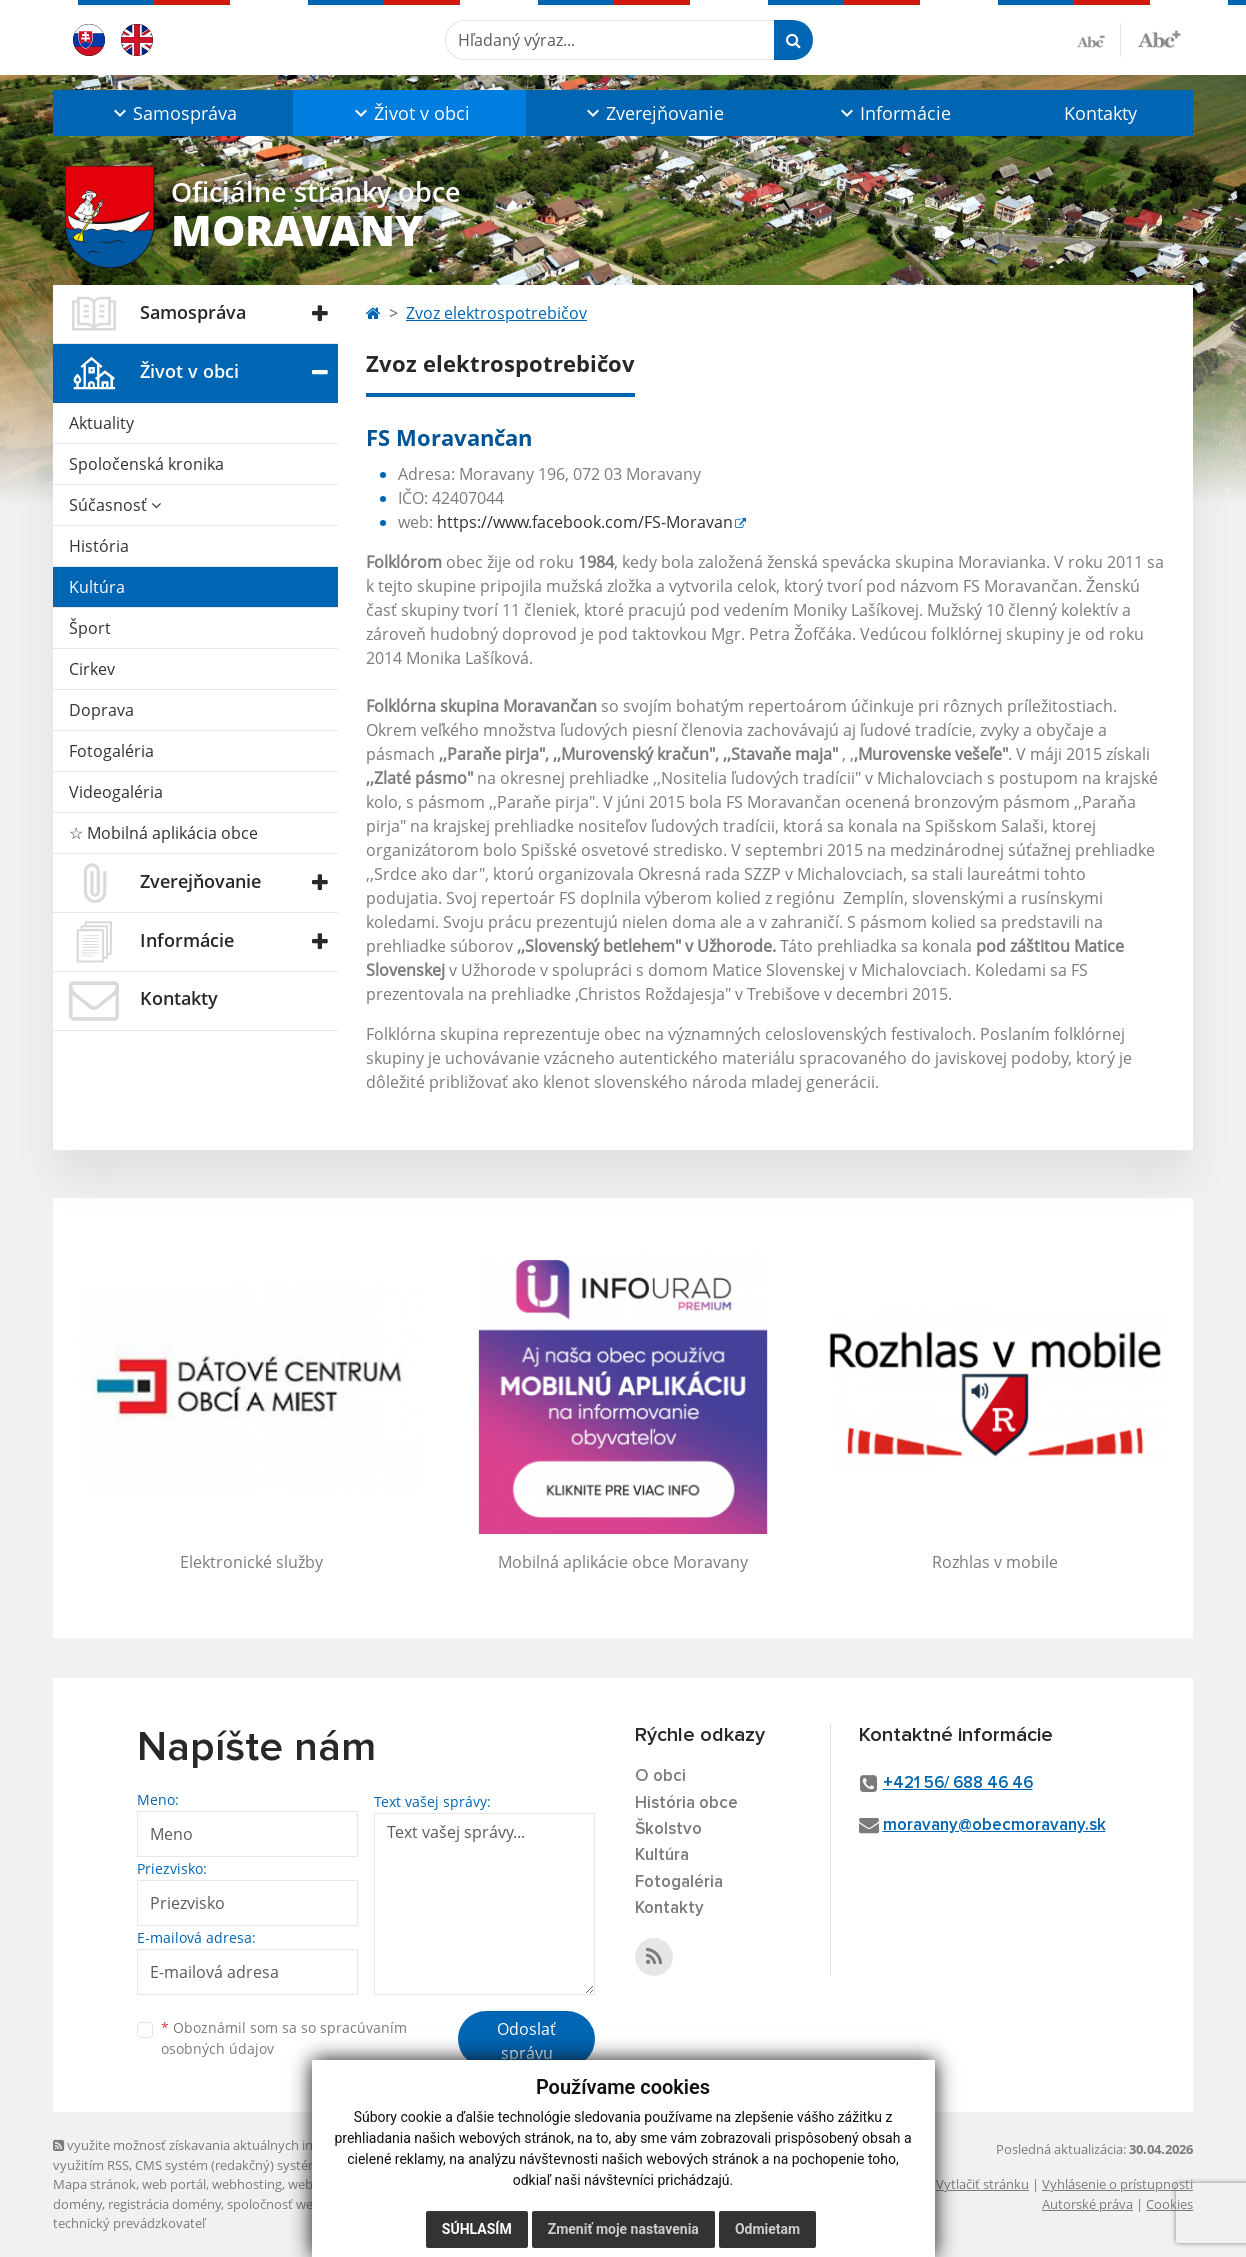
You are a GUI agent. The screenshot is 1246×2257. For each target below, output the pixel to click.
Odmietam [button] (767, 2229)
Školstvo (668, 1829)
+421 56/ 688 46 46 (958, 1783)
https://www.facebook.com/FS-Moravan (585, 522)
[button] (173, 113)
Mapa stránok (94, 2184)
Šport (90, 628)
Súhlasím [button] (477, 2229)
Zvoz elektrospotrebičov (496, 313)
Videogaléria (116, 792)
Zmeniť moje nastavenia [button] (623, 2229)
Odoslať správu (526, 2041)
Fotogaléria (111, 751)
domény (77, 2204)
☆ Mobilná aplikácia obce (163, 833)
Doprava (101, 710)
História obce (686, 1803)
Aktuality (101, 423)
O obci (660, 1776)
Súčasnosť (115, 505)
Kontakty (1100, 113)
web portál (174, 2184)
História (99, 546)
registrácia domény (164, 2204)
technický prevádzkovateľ (129, 2223)
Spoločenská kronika (146, 464)
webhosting (247, 2184)
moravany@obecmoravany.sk (994, 1825)
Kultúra (97, 587)
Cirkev (92, 669)
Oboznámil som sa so (284, 2038)
